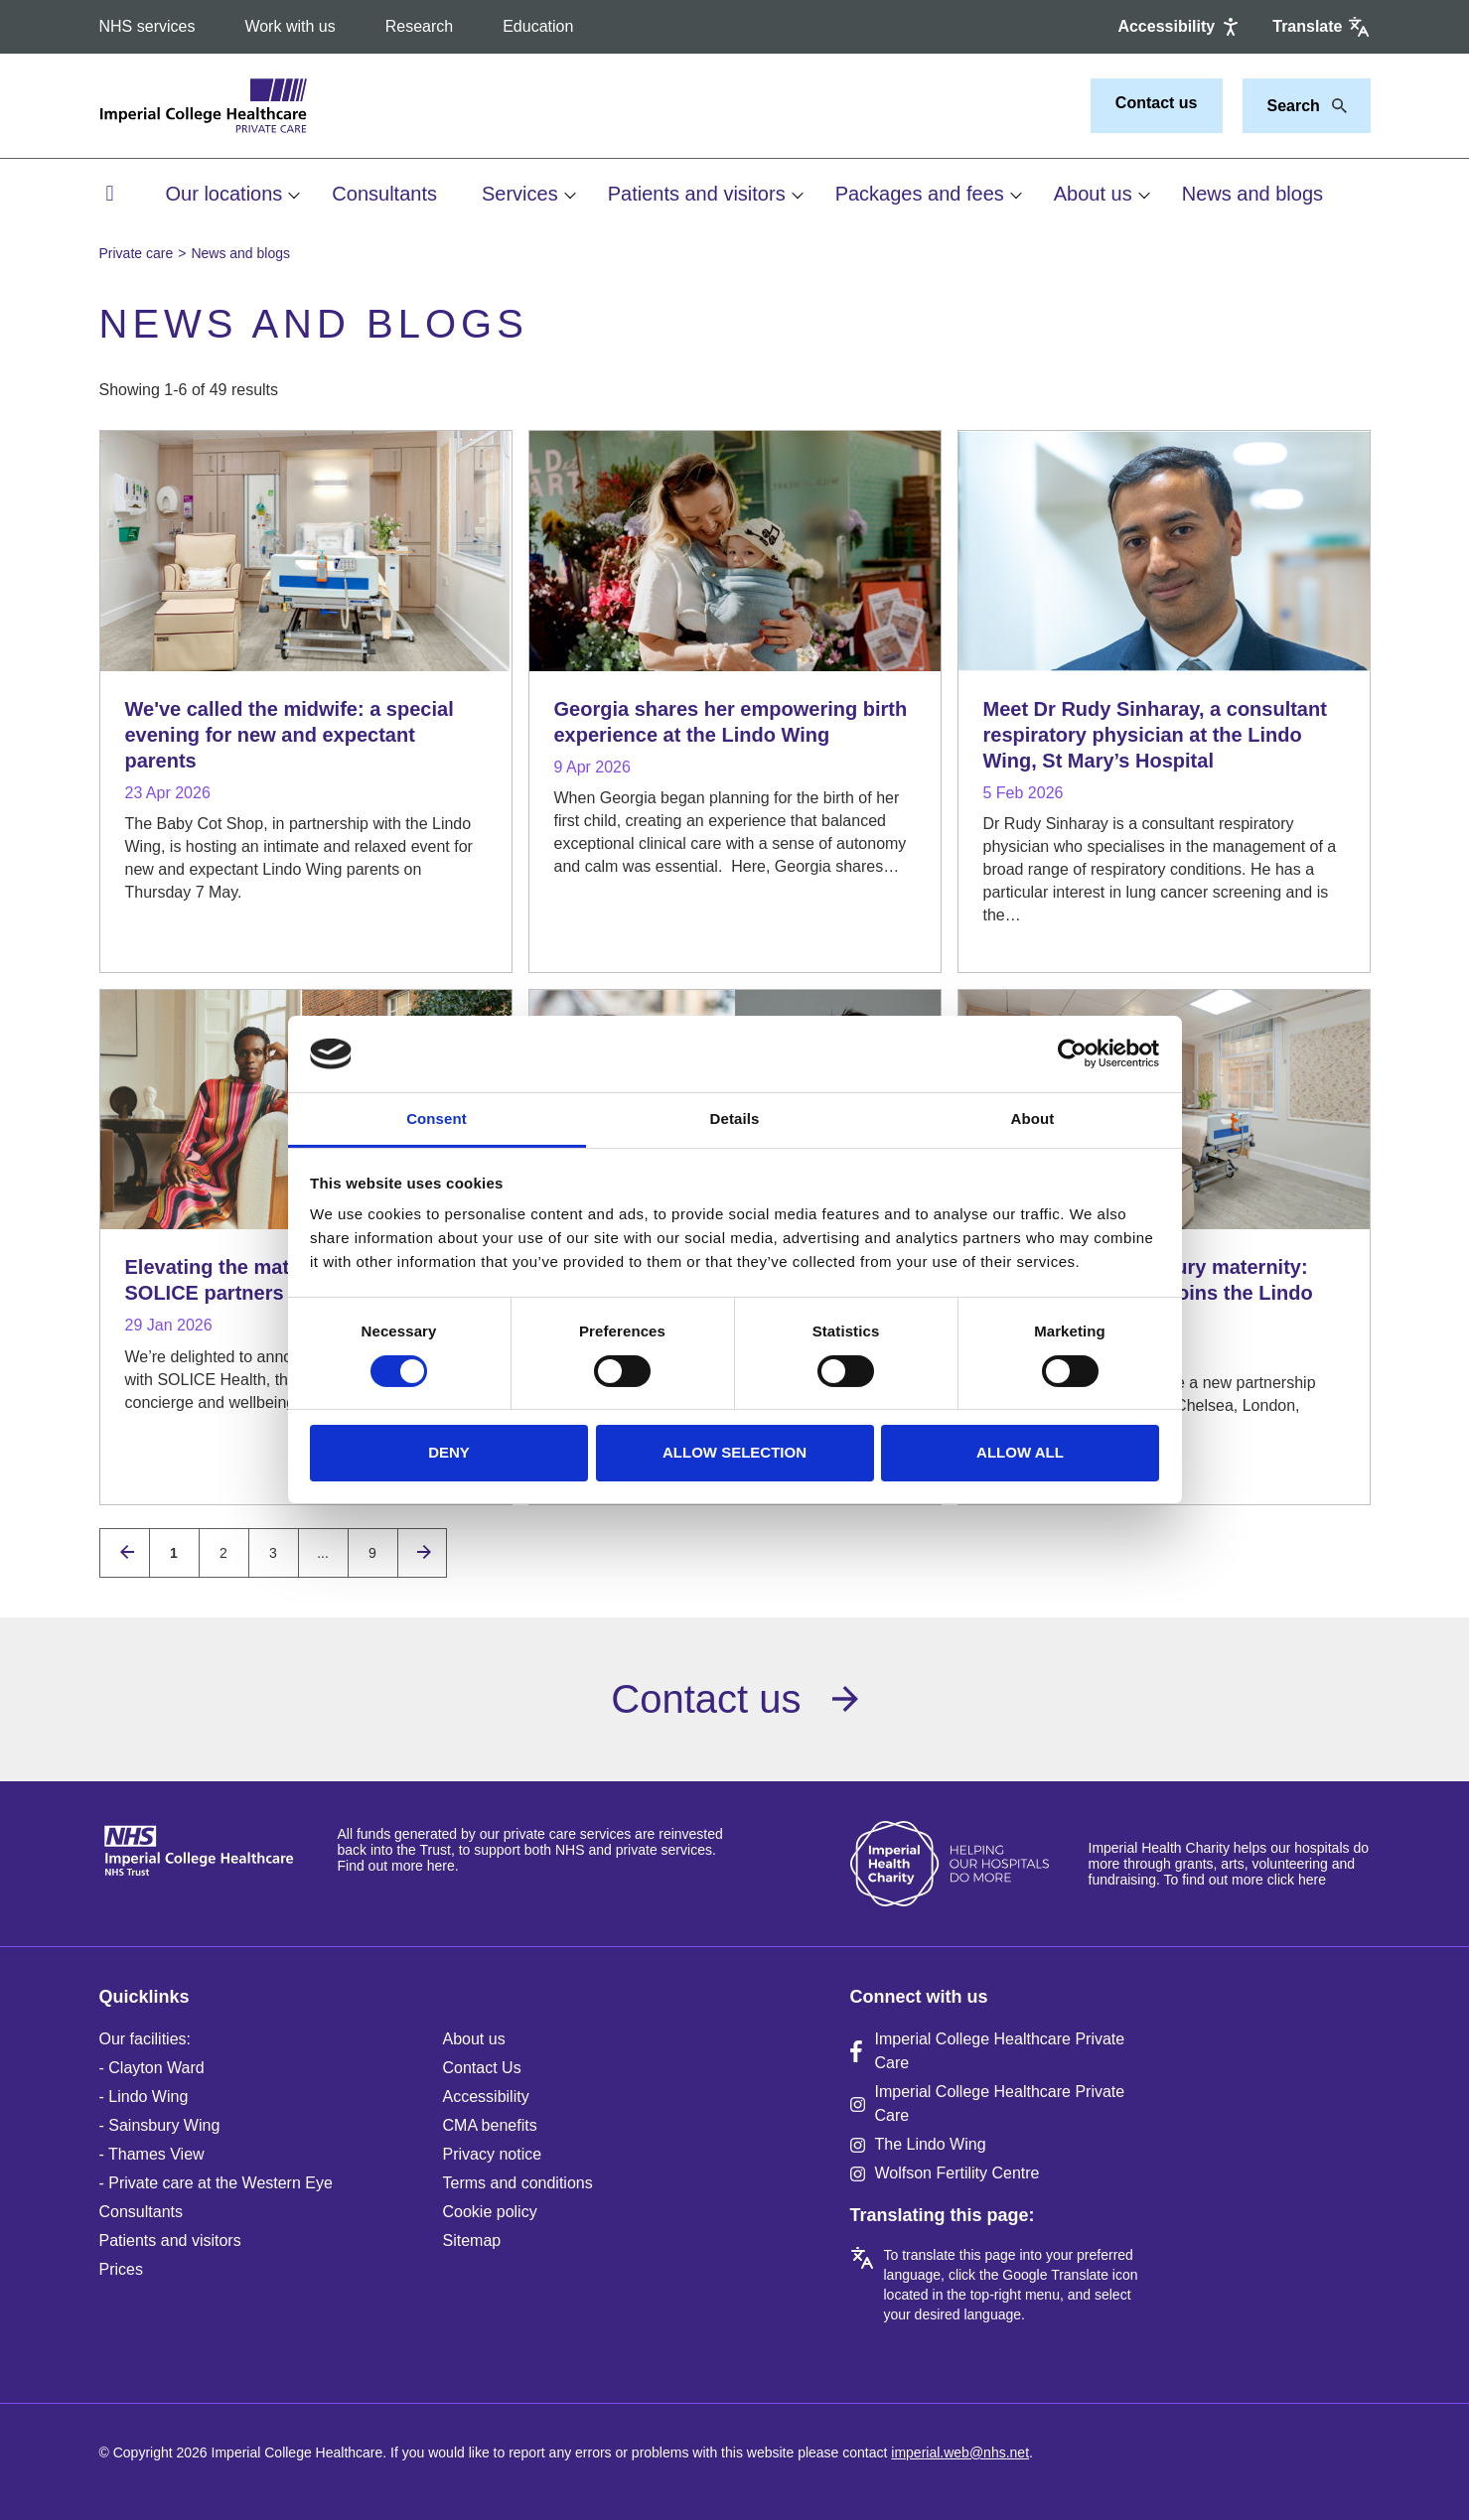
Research (419, 26)
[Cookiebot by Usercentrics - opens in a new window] (1072, 1053)
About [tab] (1033, 1118)
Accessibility (486, 2096)
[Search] (1334, 106)
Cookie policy (490, 2211)
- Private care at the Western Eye (216, 2182)
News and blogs (1252, 194)
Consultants (384, 194)
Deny (449, 1452)
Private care (136, 253)
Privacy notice (492, 2154)
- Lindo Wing (144, 2096)
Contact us (1156, 102)
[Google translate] (1321, 27)
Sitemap (472, 2240)
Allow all (1020, 1452)
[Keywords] (1294, 106)
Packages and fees (919, 194)
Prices (121, 2269)
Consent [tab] (436, 1118)
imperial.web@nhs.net (960, 2452)
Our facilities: (145, 2038)
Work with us (289, 26)
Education (538, 26)
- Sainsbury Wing (159, 2125)
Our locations (224, 194)
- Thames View (152, 2154)
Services (520, 194)
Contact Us (482, 2067)
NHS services (147, 26)
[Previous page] (124, 1553)
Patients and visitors (697, 194)
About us (1093, 194)
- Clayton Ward (152, 2067)
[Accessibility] (1180, 27)
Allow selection (734, 1452)
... (323, 1553)
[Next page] (422, 1553)
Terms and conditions (518, 2182)
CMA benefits (490, 2125)
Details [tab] (735, 1118)
